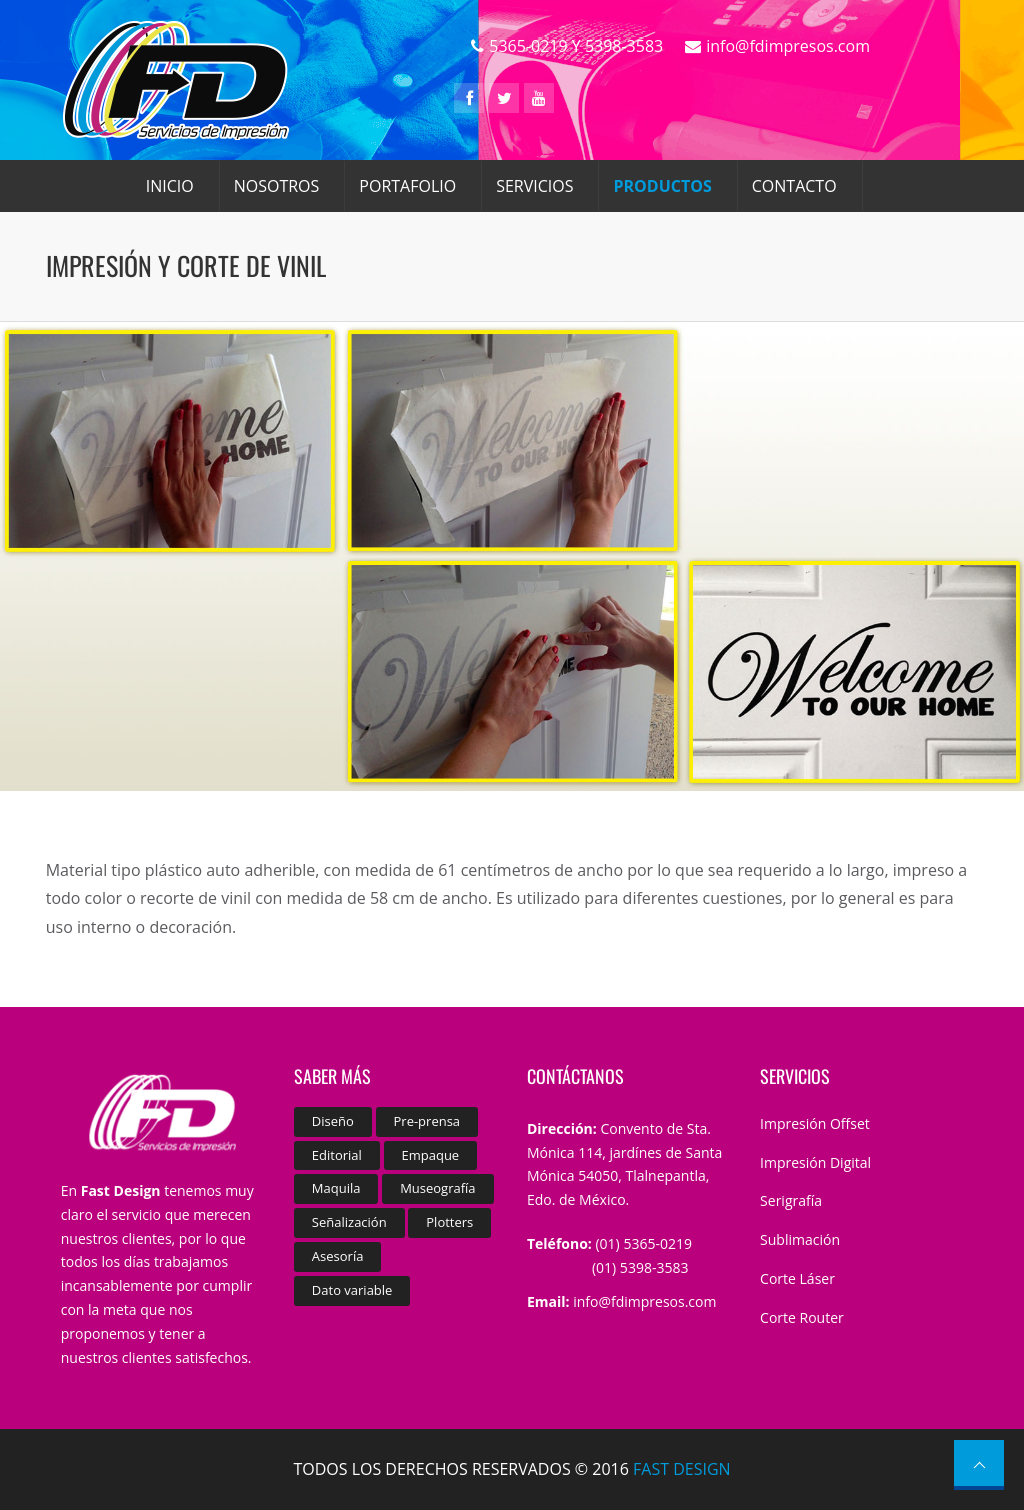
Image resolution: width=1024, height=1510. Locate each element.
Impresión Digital (815, 1162)
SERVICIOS (534, 186)
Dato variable (352, 1290)
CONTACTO (794, 186)
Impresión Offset (815, 1123)
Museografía (437, 1188)
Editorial (337, 1155)
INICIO (170, 186)
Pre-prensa (427, 1121)
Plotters (449, 1222)
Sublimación (800, 1239)
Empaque (431, 1155)
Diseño (333, 1121)
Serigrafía (791, 1200)
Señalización (349, 1222)
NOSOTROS (277, 186)
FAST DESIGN (682, 1469)
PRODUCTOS (662, 186)
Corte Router (802, 1317)
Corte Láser (797, 1278)
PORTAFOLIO (407, 186)
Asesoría (338, 1256)
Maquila (336, 1188)
